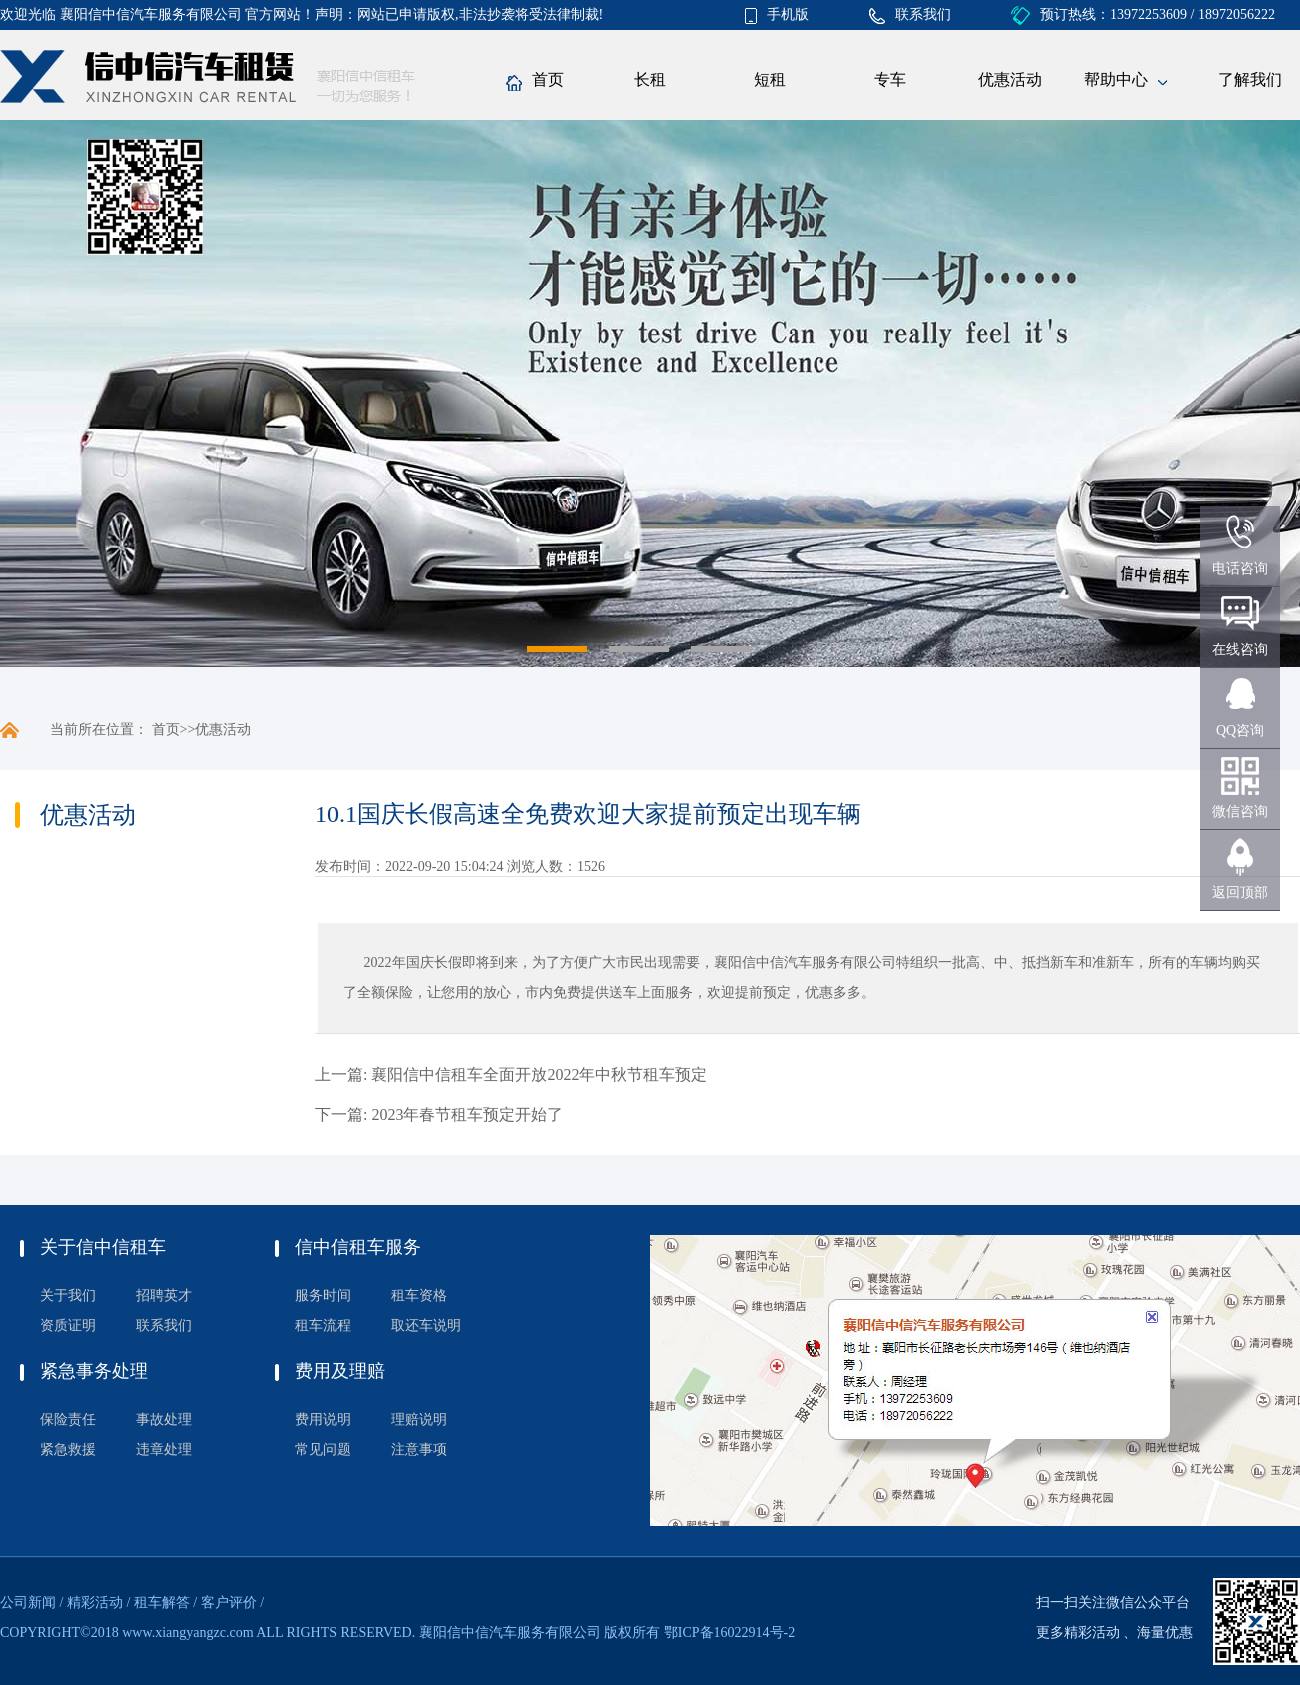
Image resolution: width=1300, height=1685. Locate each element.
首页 (535, 81)
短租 (770, 79)
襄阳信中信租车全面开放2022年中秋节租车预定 (539, 1074)
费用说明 (323, 1419)
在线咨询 (1240, 649)
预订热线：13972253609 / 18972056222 (1143, 14)
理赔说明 (419, 1419)
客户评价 (229, 1602)
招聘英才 (164, 1295)
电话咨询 (1240, 568)
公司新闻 (28, 1602)
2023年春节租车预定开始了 (467, 1114)
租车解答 (162, 1602)
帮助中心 (1125, 81)
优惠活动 (1010, 79)
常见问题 (323, 1449)
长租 (650, 79)
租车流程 (323, 1325)
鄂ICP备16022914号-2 (729, 1632)
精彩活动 (95, 1602)
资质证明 (68, 1325)
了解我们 (1250, 79)
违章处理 (164, 1449)
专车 (890, 79)
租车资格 (419, 1295)
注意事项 (419, 1449)
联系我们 (910, 14)
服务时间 (323, 1295)
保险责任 (68, 1419)
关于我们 (68, 1295)
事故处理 (164, 1419)
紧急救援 (68, 1449)
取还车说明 (426, 1325)
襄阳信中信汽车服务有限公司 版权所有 (540, 1632)
